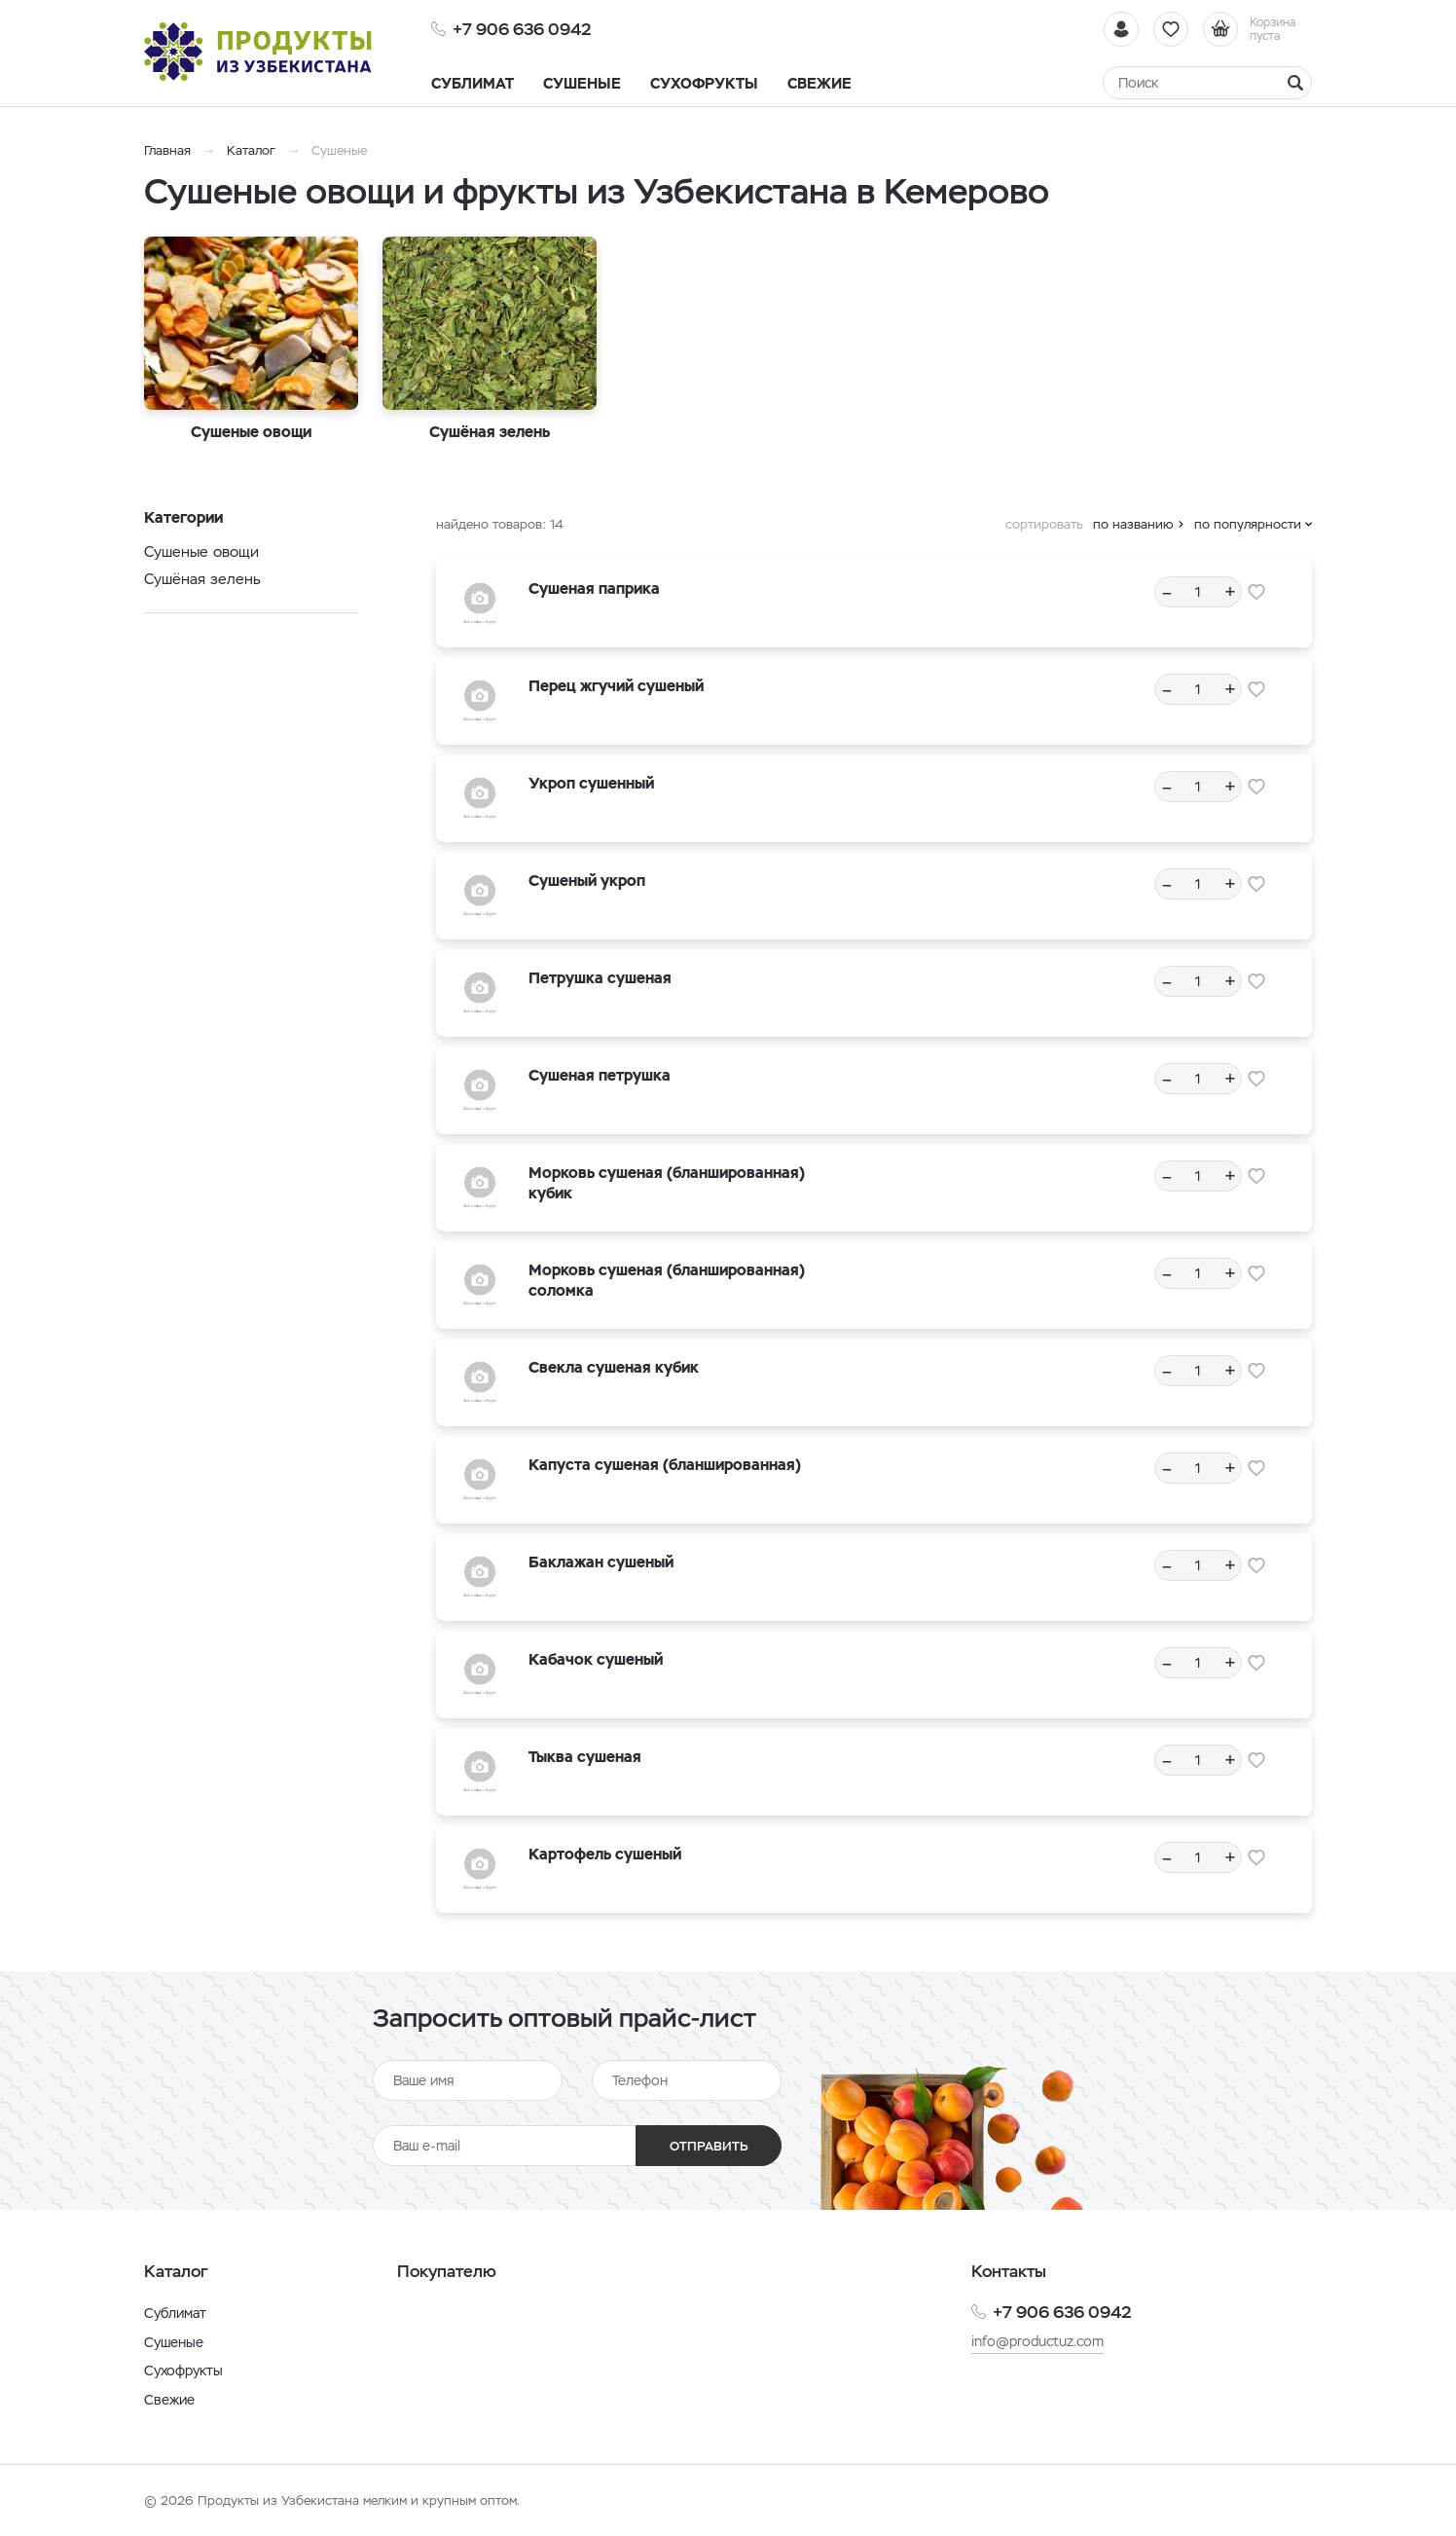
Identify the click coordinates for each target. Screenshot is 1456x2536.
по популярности (1247, 524)
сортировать (1044, 524)
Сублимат (175, 2313)
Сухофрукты (183, 2370)
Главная (167, 150)
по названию (1133, 524)
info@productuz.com (1037, 2341)
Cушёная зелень (202, 579)
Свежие (169, 2399)
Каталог (251, 150)
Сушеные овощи (201, 551)
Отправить (709, 2146)
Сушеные (173, 2342)
